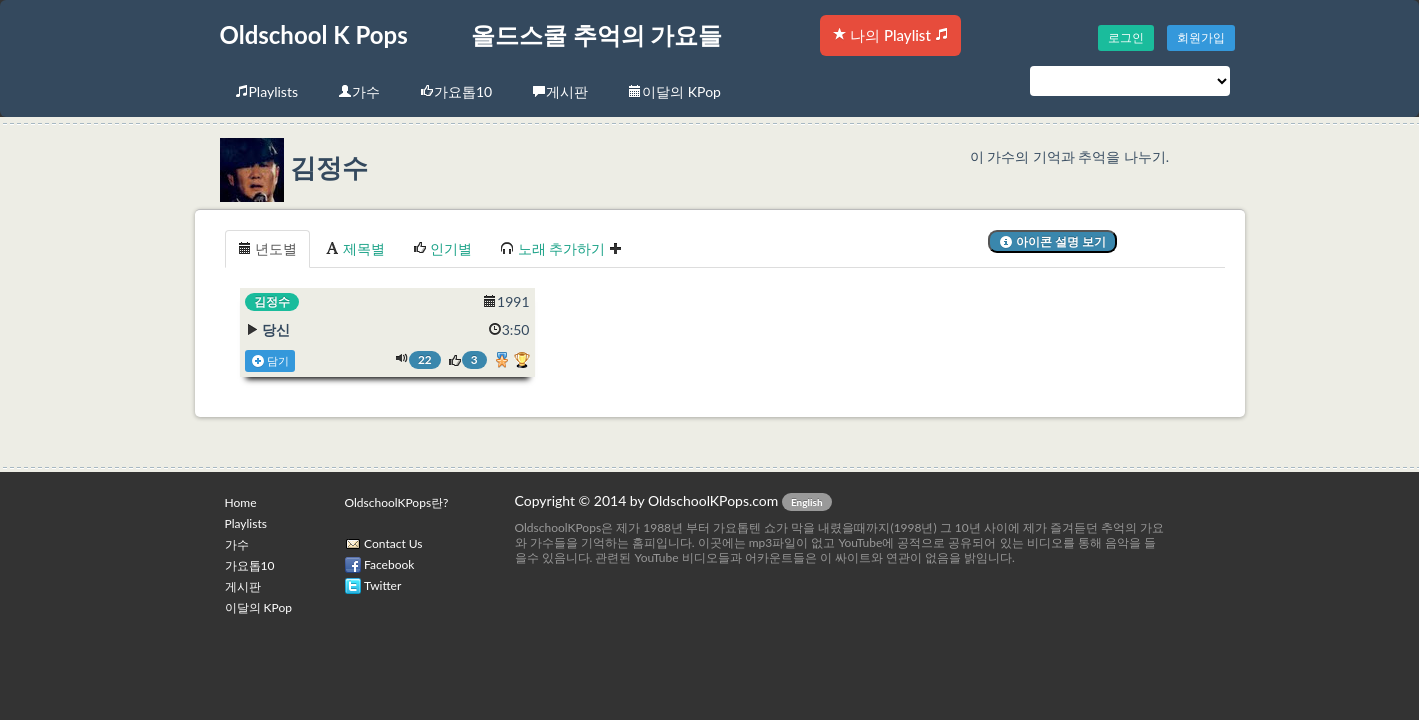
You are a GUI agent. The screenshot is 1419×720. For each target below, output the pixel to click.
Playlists (266, 91)
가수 (359, 91)
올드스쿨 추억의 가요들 (597, 34)
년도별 (268, 248)
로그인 (1126, 37)
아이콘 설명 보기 (1052, 241)
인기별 (443, 248)
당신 (276, 329)
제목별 (355, 248)
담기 (270, 361)
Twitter (382, 585)
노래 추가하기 (561, 248)
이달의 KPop (674, 91)
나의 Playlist (890, 35)
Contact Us (393, 543)
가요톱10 (456, 91)
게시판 (560, 91)
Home (241, 502)
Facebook (389, 564)
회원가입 (1201, 37)
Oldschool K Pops (314, 34)
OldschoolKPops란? (397, 502)
